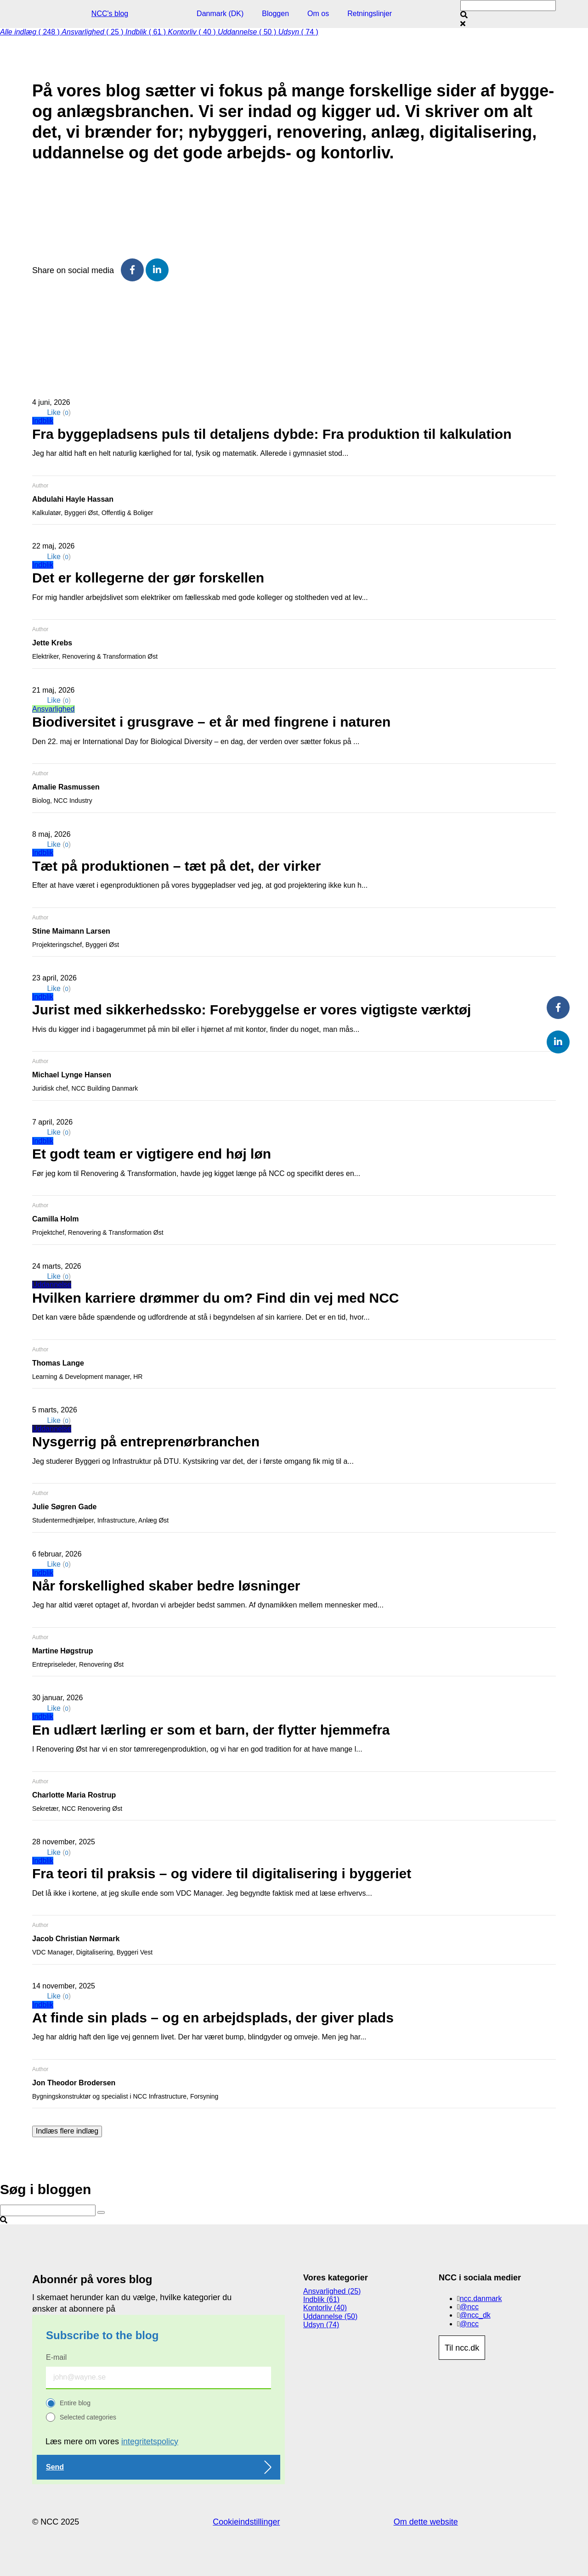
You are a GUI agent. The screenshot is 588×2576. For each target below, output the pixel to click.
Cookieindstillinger (246, 2521)
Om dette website (426, 2521)
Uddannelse (51, 1284)
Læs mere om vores (111, 2441)
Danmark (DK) (220, 13)
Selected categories (88, 2417)
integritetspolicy (149, 2441)
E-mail (56, 2357)
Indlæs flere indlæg (67, 2131)
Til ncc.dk (462, 2347)
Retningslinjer (369, 13)
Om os (318, 13)
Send (55, 2467)
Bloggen (275, 13)
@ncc (469, 2307)
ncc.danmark (481, 2298)
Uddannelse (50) (330, 2316)
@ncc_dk (475, 2315)
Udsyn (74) (321, 2325)
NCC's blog (109, 13)
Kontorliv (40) (325, 2308)
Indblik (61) (321, 2299)
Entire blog (75, 2403)
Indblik (42, 421)
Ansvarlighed (53, 709)
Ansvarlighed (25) (332, 2291)
